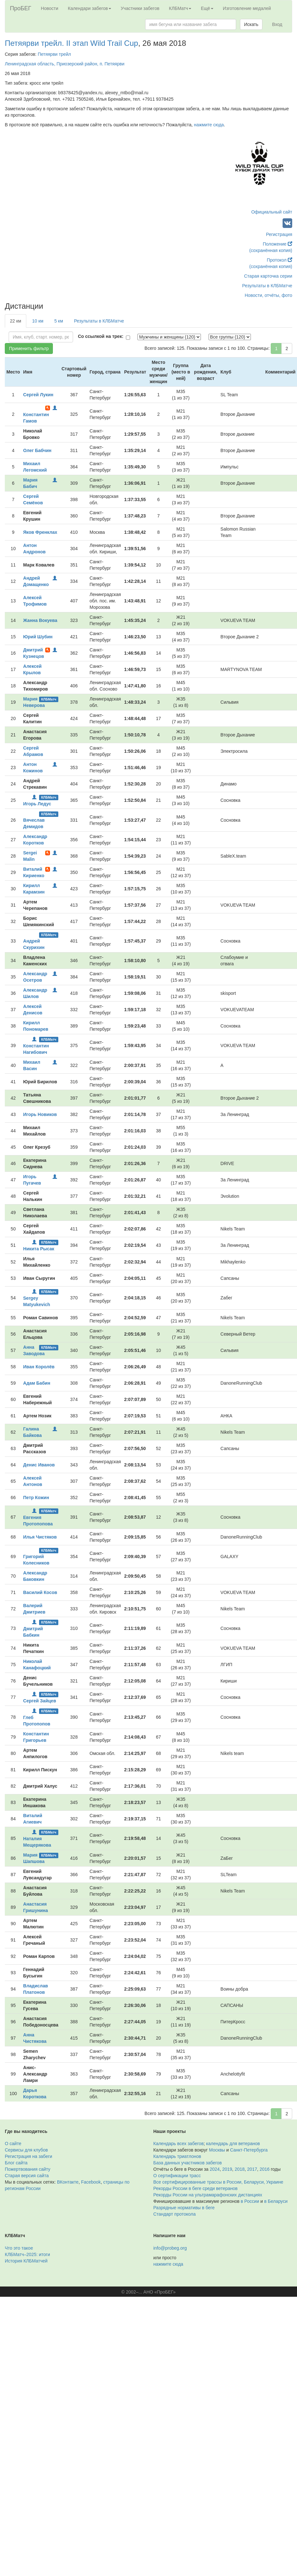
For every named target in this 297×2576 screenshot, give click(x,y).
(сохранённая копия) (270, 250)
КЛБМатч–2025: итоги (27, 2254)
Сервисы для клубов (26, 2149)
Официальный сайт (271, 211)
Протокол (279, 260)
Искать (251, 24)
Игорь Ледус (37, 803)
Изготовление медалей (247, 8)
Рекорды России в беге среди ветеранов (195, 2188)
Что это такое (19, 2248)
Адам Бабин (36, 1383)
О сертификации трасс (177, 2175)
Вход (277, 24)
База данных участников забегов (187, 2162)
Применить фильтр (29, 348)
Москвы (217, 2149)
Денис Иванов (39, 1464)
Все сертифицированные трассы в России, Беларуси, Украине (218, 2182)
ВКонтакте (67, 2182)
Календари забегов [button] (89, 8)
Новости (49, 8)
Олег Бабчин (37, 450)
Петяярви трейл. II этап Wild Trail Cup (71, 43)
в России (250, 2201)
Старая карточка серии (268, 276)
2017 (252, 2169)
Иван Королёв (38, 1366)
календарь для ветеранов (233, 2143)
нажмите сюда (209, 124)
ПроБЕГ (20, 8)
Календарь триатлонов (177, 2156)
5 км (58, 320)
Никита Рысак (38, 1248)
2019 (227, 2169)
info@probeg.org (170, 2248)
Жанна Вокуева (40, 620)
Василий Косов (40, 1592)
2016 (264, 2169)
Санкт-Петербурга (249, 2149)
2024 (215, 2169)
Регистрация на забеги (28, 2156)
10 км (37, 320)
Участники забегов (140, 8)
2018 (239, 2169)
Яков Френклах (40, 532)
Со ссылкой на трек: (100, 336)
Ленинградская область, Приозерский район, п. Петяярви (64, 63)
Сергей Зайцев (39, 1700)
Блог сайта (16, 2162)
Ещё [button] (207, 8)
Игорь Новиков (40, 1114)
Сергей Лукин (38, 394)
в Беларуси (275, 2201)
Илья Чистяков (40, 1537)
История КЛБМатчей (26, 2260)
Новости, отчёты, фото (268, 295)
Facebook (91, 2182)
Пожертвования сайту (27, 2169)
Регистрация (279, 234)
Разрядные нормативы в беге (184, 2207)
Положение (277, 244)
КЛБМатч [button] (180, 8)
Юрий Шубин (38, 636)
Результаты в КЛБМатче (267, 285)
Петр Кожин (36, 1497)
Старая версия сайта (27, 2175)
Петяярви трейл (54, 54)
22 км (15, 320)
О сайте (13, 2143)
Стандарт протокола (174, 2214)
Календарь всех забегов (178, 2143)
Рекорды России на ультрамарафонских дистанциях (207, 2194)
